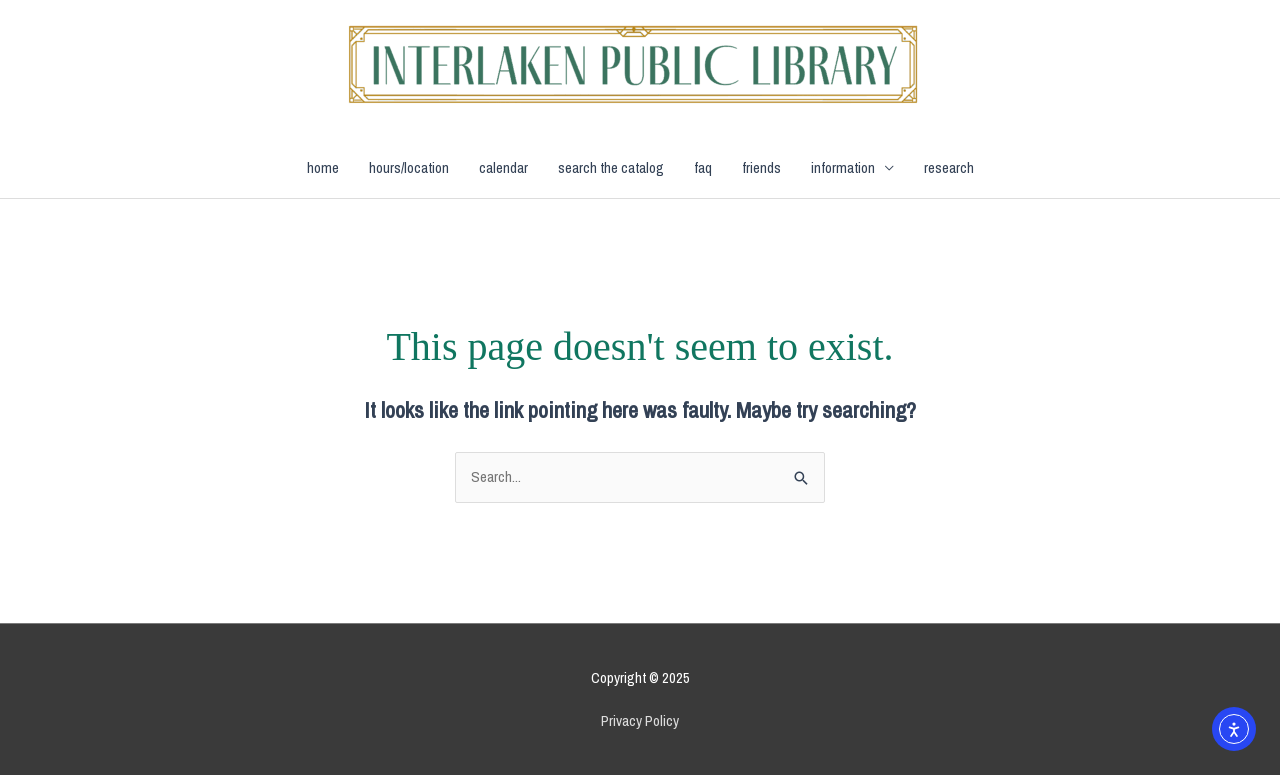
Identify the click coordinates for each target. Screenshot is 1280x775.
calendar (503, 167)
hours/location (409, 167)
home (323, 167)
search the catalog (611, 167)
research (949, 167)
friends (761, 167)
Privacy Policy (640, 720)
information (843, 167)
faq (703, 167)
